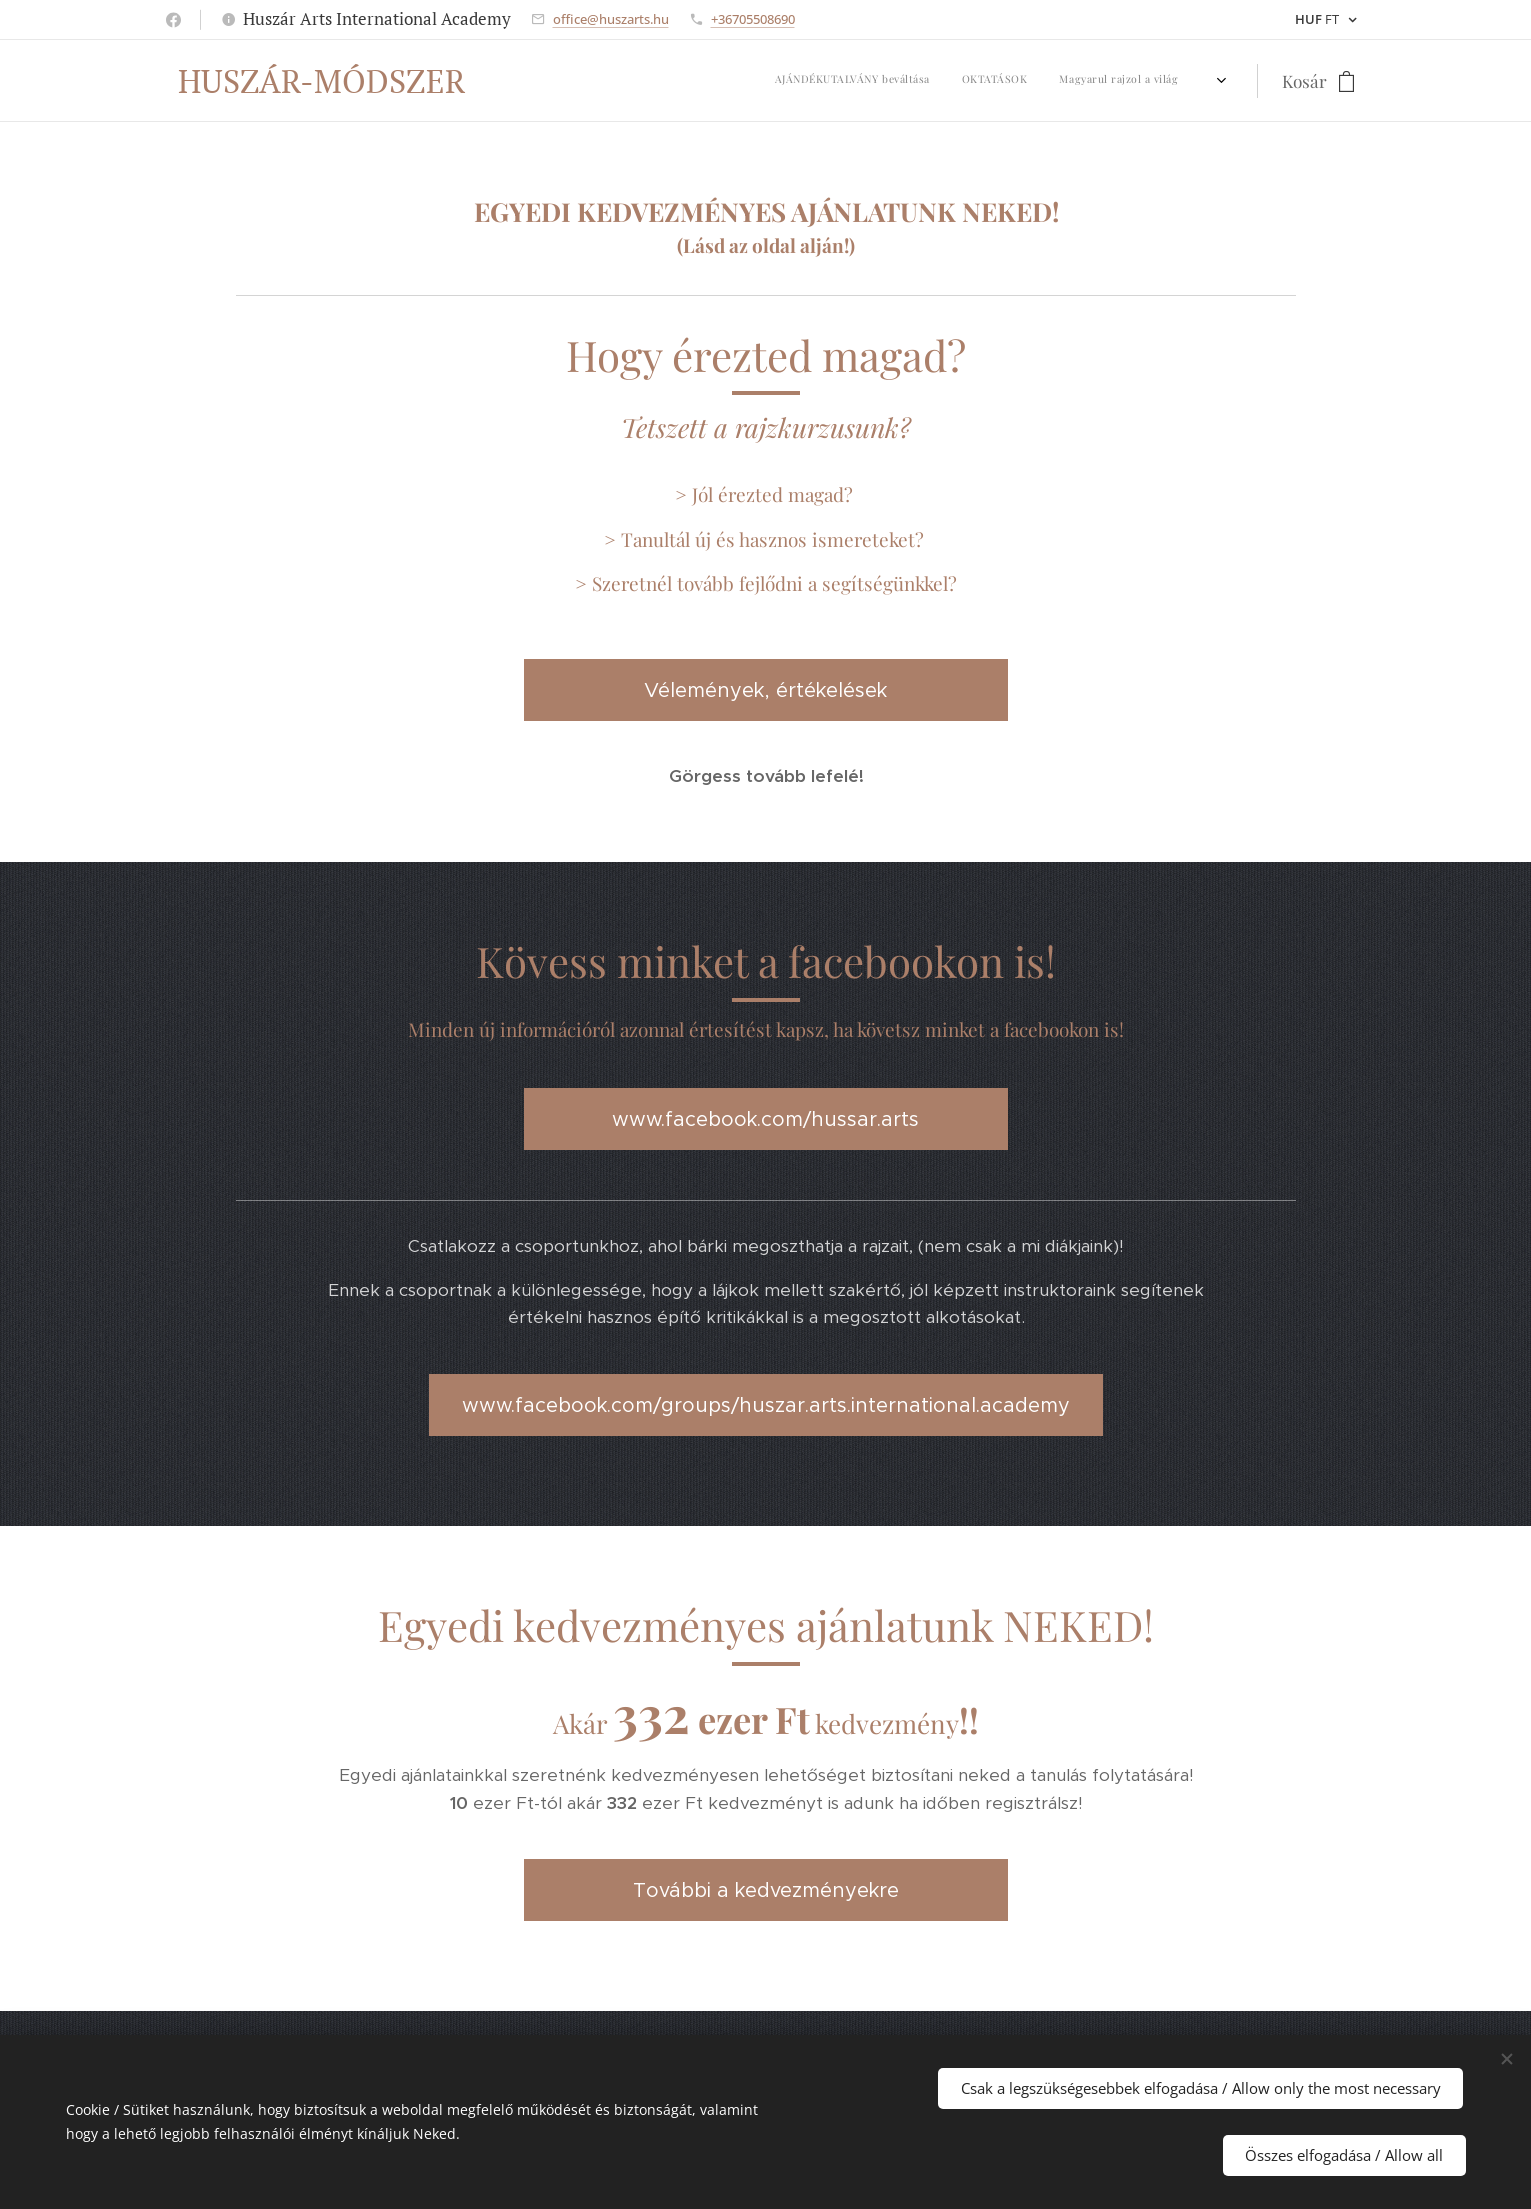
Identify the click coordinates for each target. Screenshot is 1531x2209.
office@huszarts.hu (611, 19)
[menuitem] (704, 81)
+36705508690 (753, 19)
